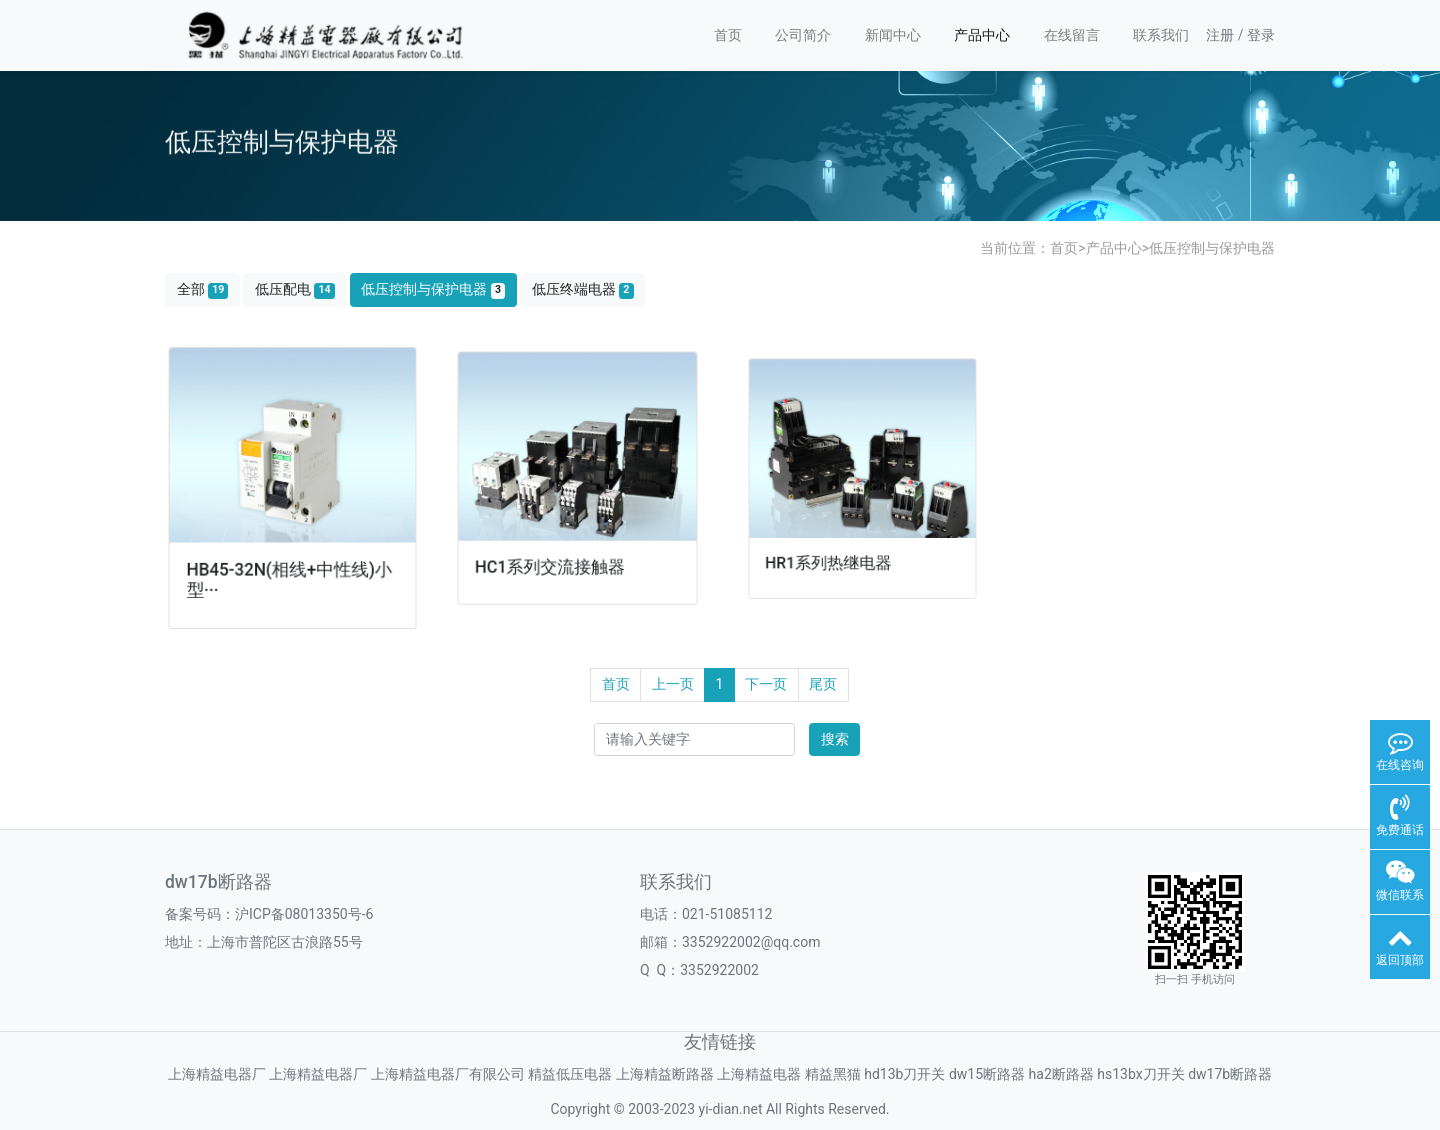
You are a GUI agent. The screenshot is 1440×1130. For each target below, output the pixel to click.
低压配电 (295, 289)
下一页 (766, 684)
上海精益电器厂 (217, 1074)
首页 (728, 35)
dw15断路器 (987, 1074)
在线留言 (1072, 35)
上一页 (673, 684)
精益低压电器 (570, 1074)
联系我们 (1161, 35)
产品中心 (982, 35)
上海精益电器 (759, 1074)
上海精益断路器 (665, 1074)
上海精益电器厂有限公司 (448, 1074)
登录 (1261, 35)
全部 (203, 289)
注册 (1220, 35)
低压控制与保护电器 (1212, 248)
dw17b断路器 (1230, 1074)
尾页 (823, 684)
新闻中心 (893, 35)
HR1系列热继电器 (831, 555)
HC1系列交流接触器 (551, 562)
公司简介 (803, 35)
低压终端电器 (583, 289)
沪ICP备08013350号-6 (304, 914)
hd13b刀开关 (904, 1074)
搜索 (835, 739)
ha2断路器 (1061, 1074)
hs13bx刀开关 (1140, 1074)
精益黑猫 (833, 1074)
